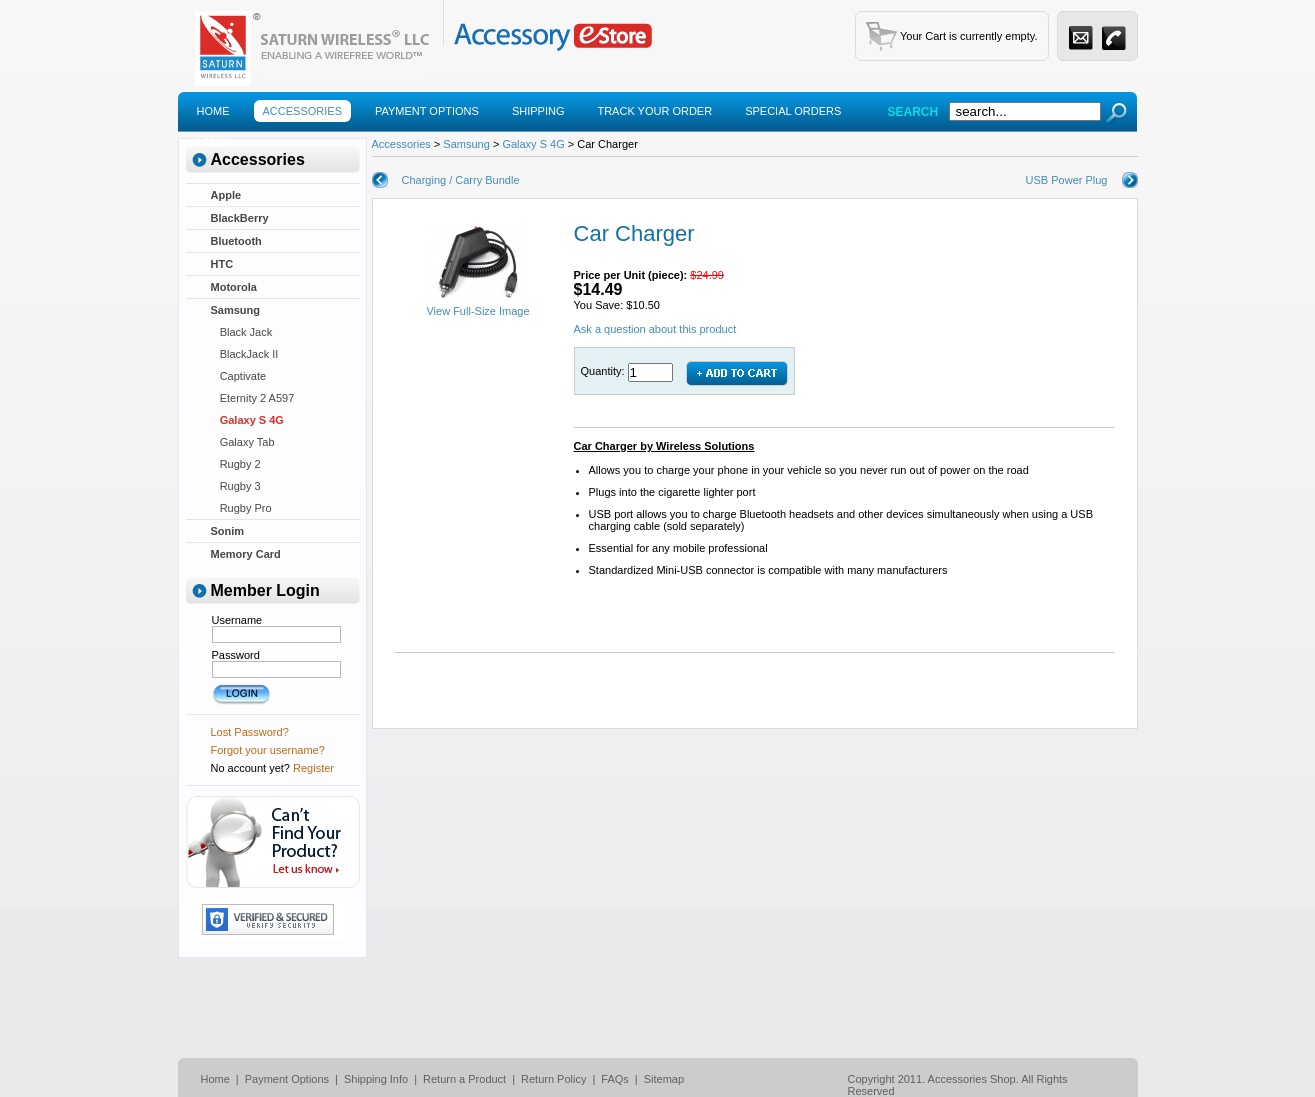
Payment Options (427, 111)
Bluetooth (236, 241)
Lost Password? (250, 732)
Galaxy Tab (243, 442)
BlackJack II (245, 354)
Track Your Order (654, 111)
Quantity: (604, 371)
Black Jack (242, 332)
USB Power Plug (1067, 180)
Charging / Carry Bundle (461, 180)
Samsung (236, 310)
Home (213, 111)
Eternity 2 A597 (253, 398)
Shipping (538, 111)
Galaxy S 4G (247, 420)
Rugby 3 (236, 486)
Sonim (228, 531)
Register (313, 768)
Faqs (211, 141)
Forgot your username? (268, 750)
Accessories (302, 111)
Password (236, 655)
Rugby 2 (236, 464)
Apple (226, 195)
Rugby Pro (241, 508)
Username (237, 620)
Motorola (234, 287)
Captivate (239, 376)
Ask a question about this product (655, 329)
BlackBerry (240, 218)
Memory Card (246, 554)
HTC (222, 264)
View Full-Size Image (477, 306)
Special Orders (793, 111)
